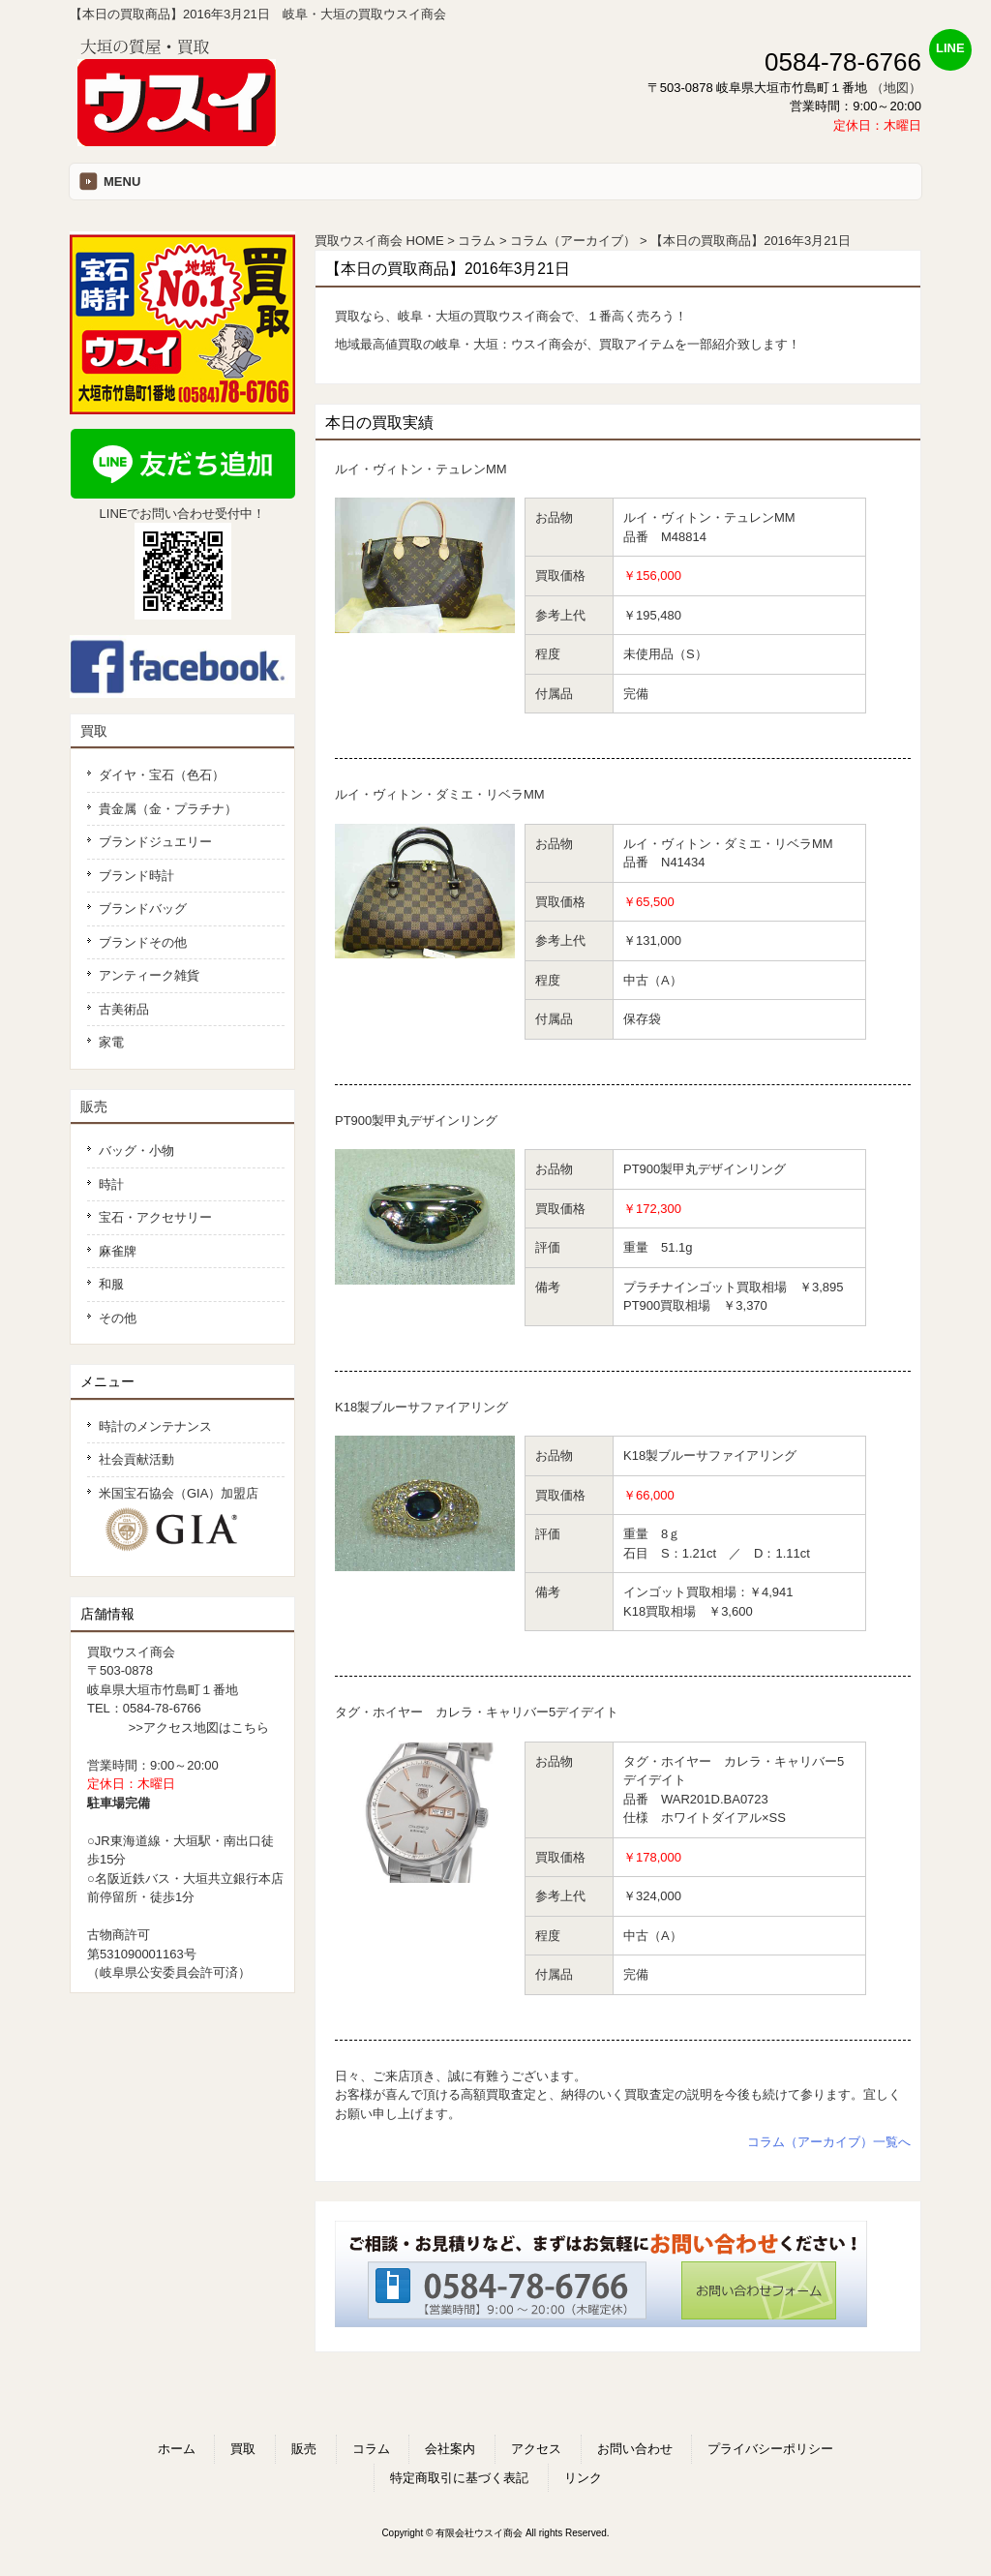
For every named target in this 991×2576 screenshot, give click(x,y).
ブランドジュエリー (155, 841)
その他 (117, 1318)
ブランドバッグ (143, 908)
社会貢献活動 (136, 1459)
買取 (93, 731)
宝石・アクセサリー (155, 1217)
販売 (93, 1106)
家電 (111, 1042)
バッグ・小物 (136, 1150)
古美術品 (124, 1009)
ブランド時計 (136, 875)
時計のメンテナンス (155, 1426)
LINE (950, 48)
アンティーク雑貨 (149, 975)
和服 (111, 1284)
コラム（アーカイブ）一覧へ (829, 2142)
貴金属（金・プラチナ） (168, 809)
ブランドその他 (143, 942)
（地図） (896, 87)
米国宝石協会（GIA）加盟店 (186, 1520)
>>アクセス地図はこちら (199, 1727)
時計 (111, 1184)
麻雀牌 (117, 1251)
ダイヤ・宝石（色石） (162, 775)
